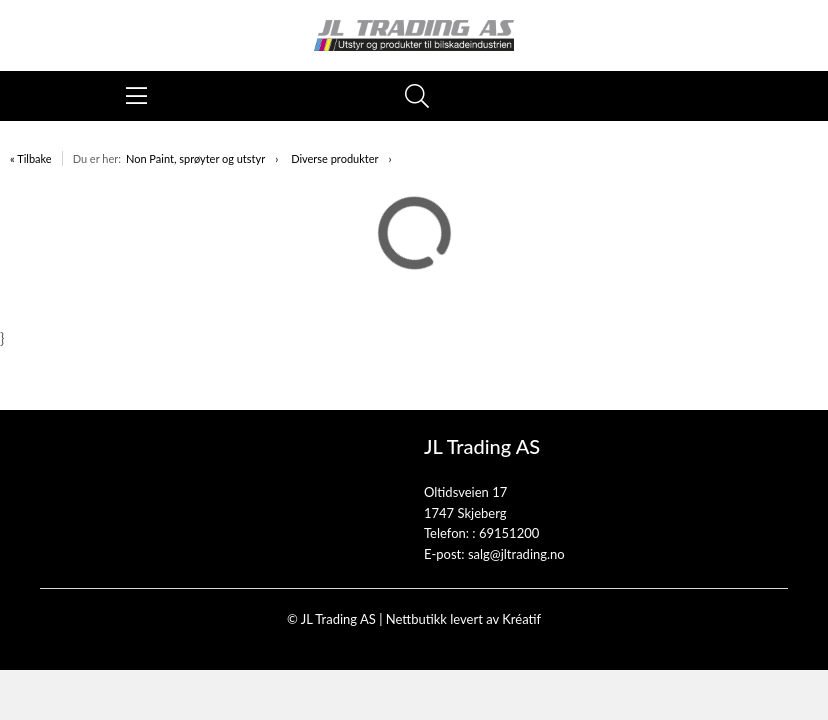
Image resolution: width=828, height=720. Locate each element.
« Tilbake (31, 158)
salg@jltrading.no (516, 554)
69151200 (509, 533)
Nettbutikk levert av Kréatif (463, 619)
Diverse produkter (334, 158)
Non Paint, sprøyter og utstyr (195, 158)
